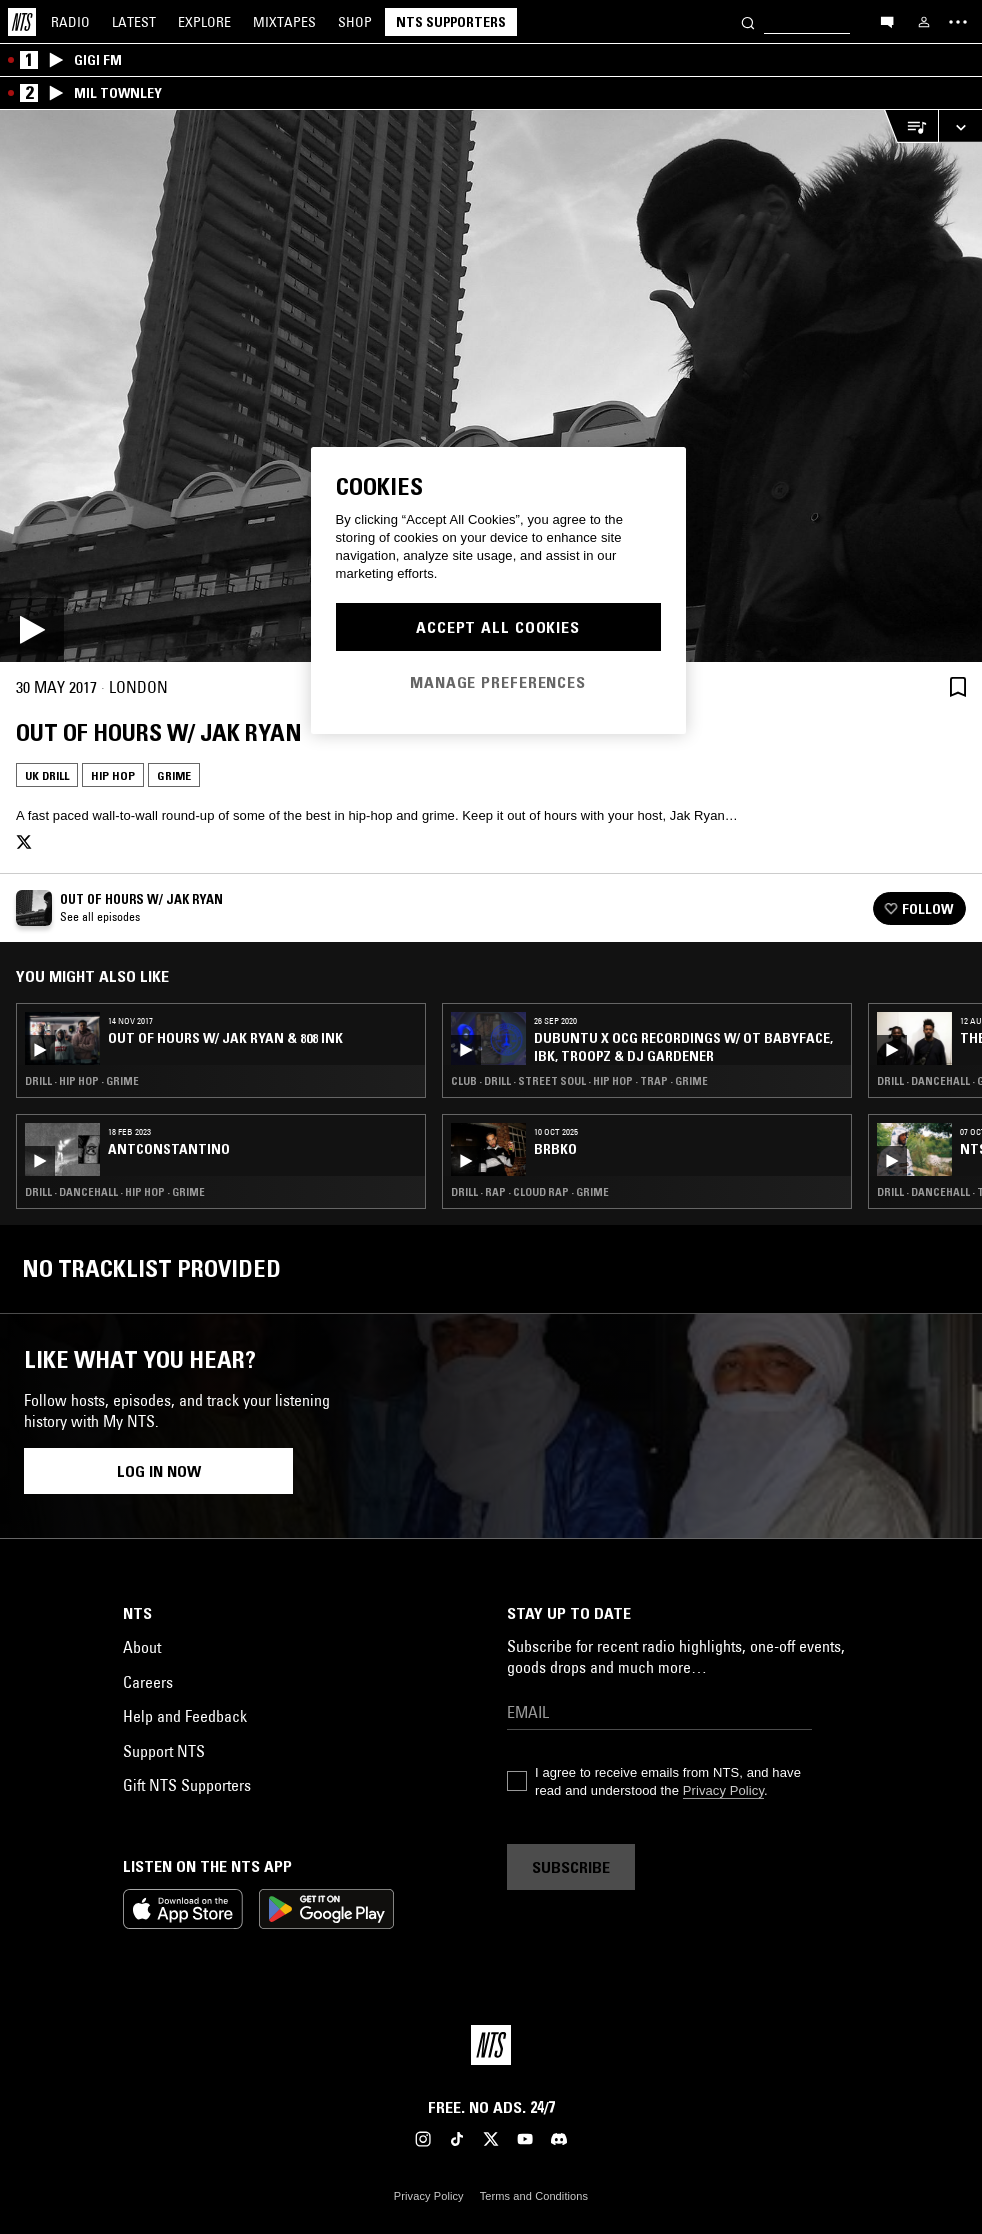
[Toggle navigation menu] (958, 22)
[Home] (22, 22)
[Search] (748, 21)
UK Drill (47, 775)
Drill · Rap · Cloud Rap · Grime (530, 1192)
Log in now (159, 1471)
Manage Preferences (498, 682)
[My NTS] (924, 22)
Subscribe (571, 1867)
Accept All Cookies (498, 627)
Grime (174, 775)
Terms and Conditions (534, 2196)
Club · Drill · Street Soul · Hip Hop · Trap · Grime (579, 1081)
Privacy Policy (723, 1790)
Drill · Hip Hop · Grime (82, 1081)
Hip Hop (113, 775)
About (142, 1647)
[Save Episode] (958, 686)
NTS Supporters (451, 22)
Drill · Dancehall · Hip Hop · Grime (115, 1192)
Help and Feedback (185, 1716)
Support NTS (164, 1751)
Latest (134, 22)
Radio (70, 22)
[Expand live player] (960, 126)
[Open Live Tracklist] (911, 126)
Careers (148, 1682)
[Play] (491, 386)
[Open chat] (887, 21)
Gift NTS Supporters (187, 1785)
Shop (355, 22)
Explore (204, 22)
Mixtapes (284, 22)
